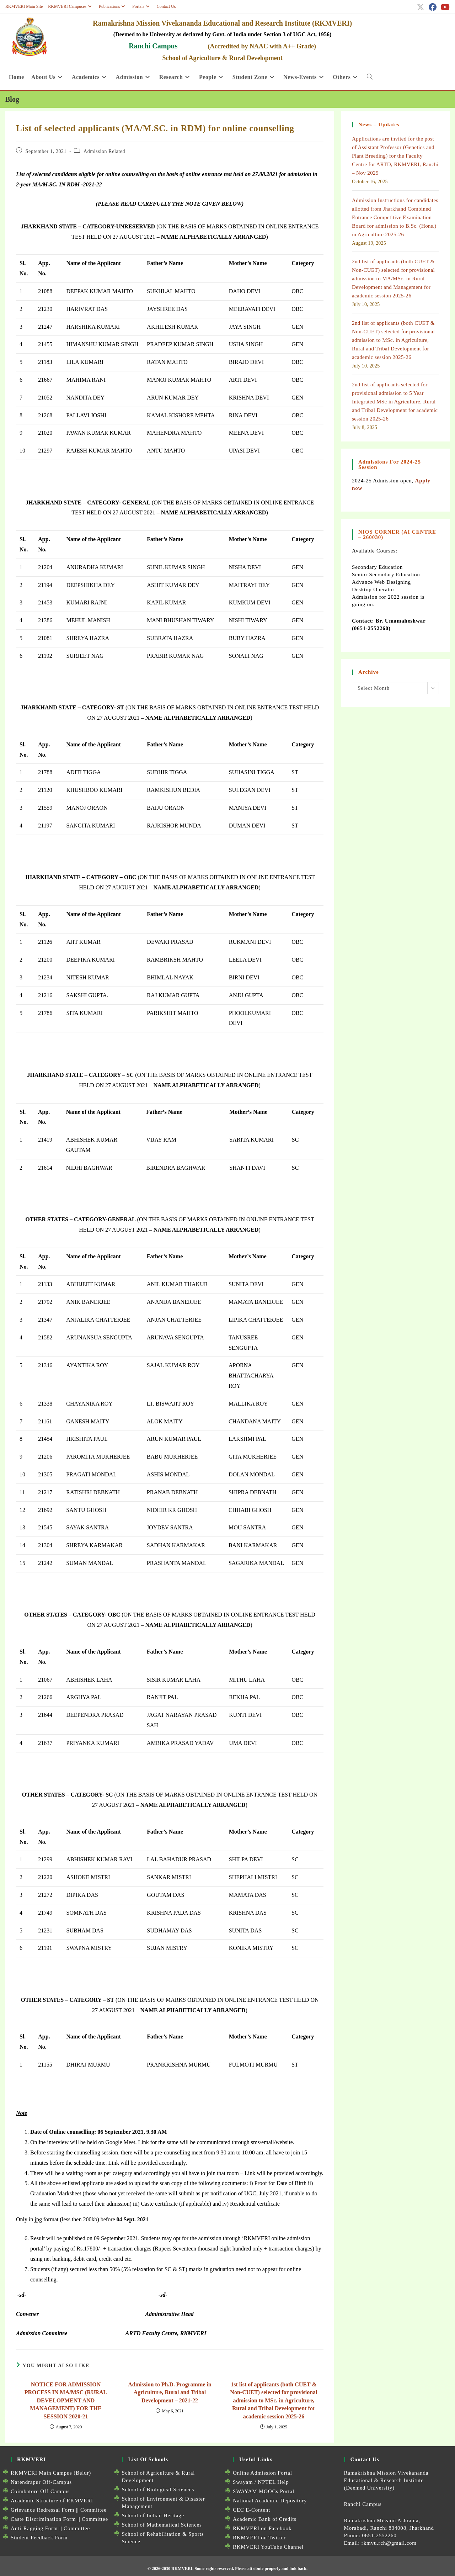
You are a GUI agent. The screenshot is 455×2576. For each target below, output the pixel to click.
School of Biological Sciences (158, 2489)
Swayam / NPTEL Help (261, 2482)
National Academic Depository (270, 2500)
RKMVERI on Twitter (259, 2537)
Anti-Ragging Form (34, 2528)
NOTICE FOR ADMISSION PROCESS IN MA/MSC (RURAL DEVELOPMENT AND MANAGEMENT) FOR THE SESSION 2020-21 (66, 2400)
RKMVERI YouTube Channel (268, 2547)
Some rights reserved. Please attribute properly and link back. (250, 2568)
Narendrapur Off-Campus (41, 2482)
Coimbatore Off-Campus (40, 2491)
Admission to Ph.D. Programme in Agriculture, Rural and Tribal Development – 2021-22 (169, 2392)
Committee (93, 2510)
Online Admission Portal (262, 2473)
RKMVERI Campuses (70, 6)
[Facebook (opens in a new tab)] (433, 7)
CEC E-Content (251, 2510)
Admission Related (104, 151)
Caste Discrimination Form (43, 2519)
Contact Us (166, 6)
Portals (141, 6)
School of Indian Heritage (153, 2515)
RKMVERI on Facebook (262, 2528)
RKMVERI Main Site (24, 6)
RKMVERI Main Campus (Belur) (51, 2473)
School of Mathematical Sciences (162, 2525)
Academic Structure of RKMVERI (52, 2500)
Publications (113, 6)
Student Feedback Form (39, 2537)
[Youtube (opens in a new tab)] (444, 7)
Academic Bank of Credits (264, 2519)
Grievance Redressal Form (42, 2510)
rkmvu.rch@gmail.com (389, 2543)
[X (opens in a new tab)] (420, 7)
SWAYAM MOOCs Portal (263, 2491)
